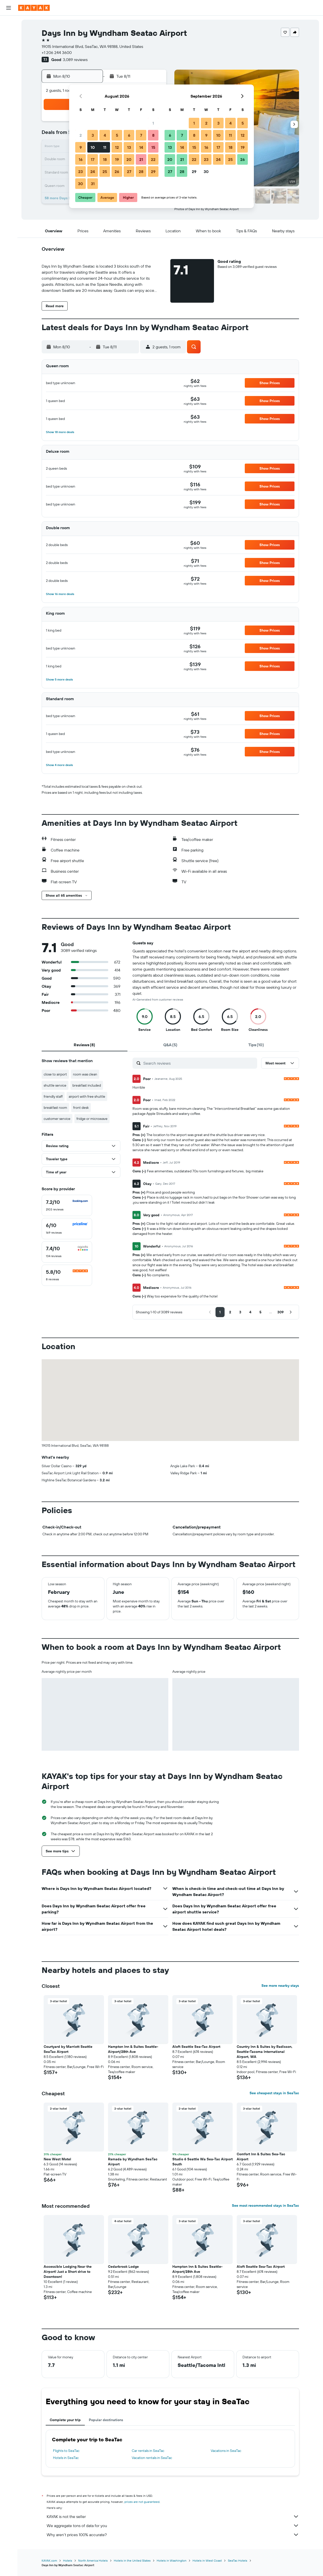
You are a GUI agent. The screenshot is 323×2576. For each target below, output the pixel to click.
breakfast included (86, 1085)
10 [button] (93, 147)
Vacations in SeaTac (226, 2450)
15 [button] (153, 147)
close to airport (55, 1074)
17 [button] (92, 159)
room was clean (85, 1074)
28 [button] (141, 171)
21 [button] (141, 159)
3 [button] (93, 135)
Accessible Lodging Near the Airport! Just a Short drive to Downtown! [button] (68, 2271)
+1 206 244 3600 (57, 52)
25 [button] (104, 171)
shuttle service (55, 1085)
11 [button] (104, 147)
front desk (81, 1107)
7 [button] (141, 135)
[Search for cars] (8, 44)
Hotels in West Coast (207, 2560)
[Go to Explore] (8, 80)
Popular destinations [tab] (106, 2420)
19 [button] (117, 159)
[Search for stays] (8, 34)
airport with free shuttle (87, 1096)
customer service (57, 1118)
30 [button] (80, 183)
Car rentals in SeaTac (148, 2450)
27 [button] (129, 171)
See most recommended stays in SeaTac (265, 2205)
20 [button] (128, 159)
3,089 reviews (75, 59)
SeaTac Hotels (237, 2560)
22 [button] (153, 159)
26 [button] (117, 171)
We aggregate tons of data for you (173, 2526)
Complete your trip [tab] (65, 2420)
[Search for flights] (8, 23)
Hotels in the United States (132, 2560)
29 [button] (153, 171)
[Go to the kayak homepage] (34, 8)
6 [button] (129, 135)
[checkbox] (67, 1205)
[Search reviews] (199, 1063)
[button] (8, 7)
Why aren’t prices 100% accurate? (173, 2535)
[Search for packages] (8, 55)
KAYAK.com (49, 2560)
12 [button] (117, 147)
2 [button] (80, 135)
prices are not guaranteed (141, 2502)
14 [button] (141, 147)
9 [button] (80, 147)
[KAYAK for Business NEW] (8, 101)
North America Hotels (93, 2560)
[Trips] (8, 115)
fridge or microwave (91, 1118)
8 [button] (153, 135)
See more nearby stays (280, 1985)
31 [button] (93, 183)
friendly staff (53, 1096)
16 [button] (81, 159)
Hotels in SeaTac (66, 2457)
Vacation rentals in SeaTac (152, 2457)
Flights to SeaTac (66, 2450)
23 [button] (80, 171)
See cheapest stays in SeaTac (274, 2093)
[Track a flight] (8, 91)
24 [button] (92, 171)
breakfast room (55, 1107)
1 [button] (153, 123)
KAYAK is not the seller (173, 2516)
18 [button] (105, 159)
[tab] (84, 1044)
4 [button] (105, 135)
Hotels (67, 2560)
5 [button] (117, 135)
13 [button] (129, 147)
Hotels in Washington (171, 2560)
